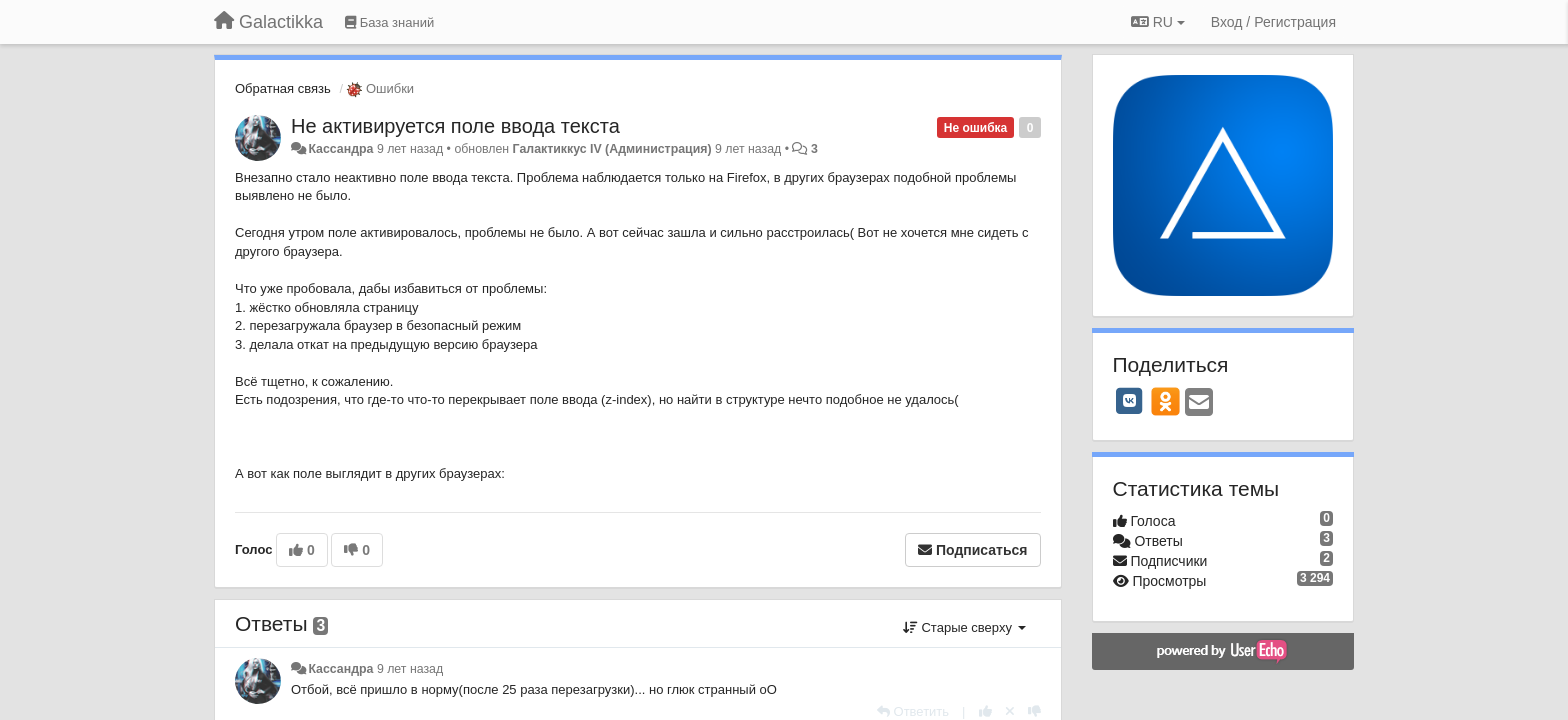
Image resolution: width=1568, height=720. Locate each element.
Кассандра (340, 149)
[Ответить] (913, 711)
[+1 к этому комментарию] (985, 711)
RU (1158, 22)
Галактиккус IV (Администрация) (612, 149)
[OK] (1165, 401)
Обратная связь (283, 88)
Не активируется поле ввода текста (455, 126)
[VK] (1130, 401)
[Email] (1199, 403)
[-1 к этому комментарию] (1034, 711)
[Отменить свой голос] (1010, 711)
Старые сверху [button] (964, 627)
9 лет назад (410, 669)
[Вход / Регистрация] (1273, 22)
